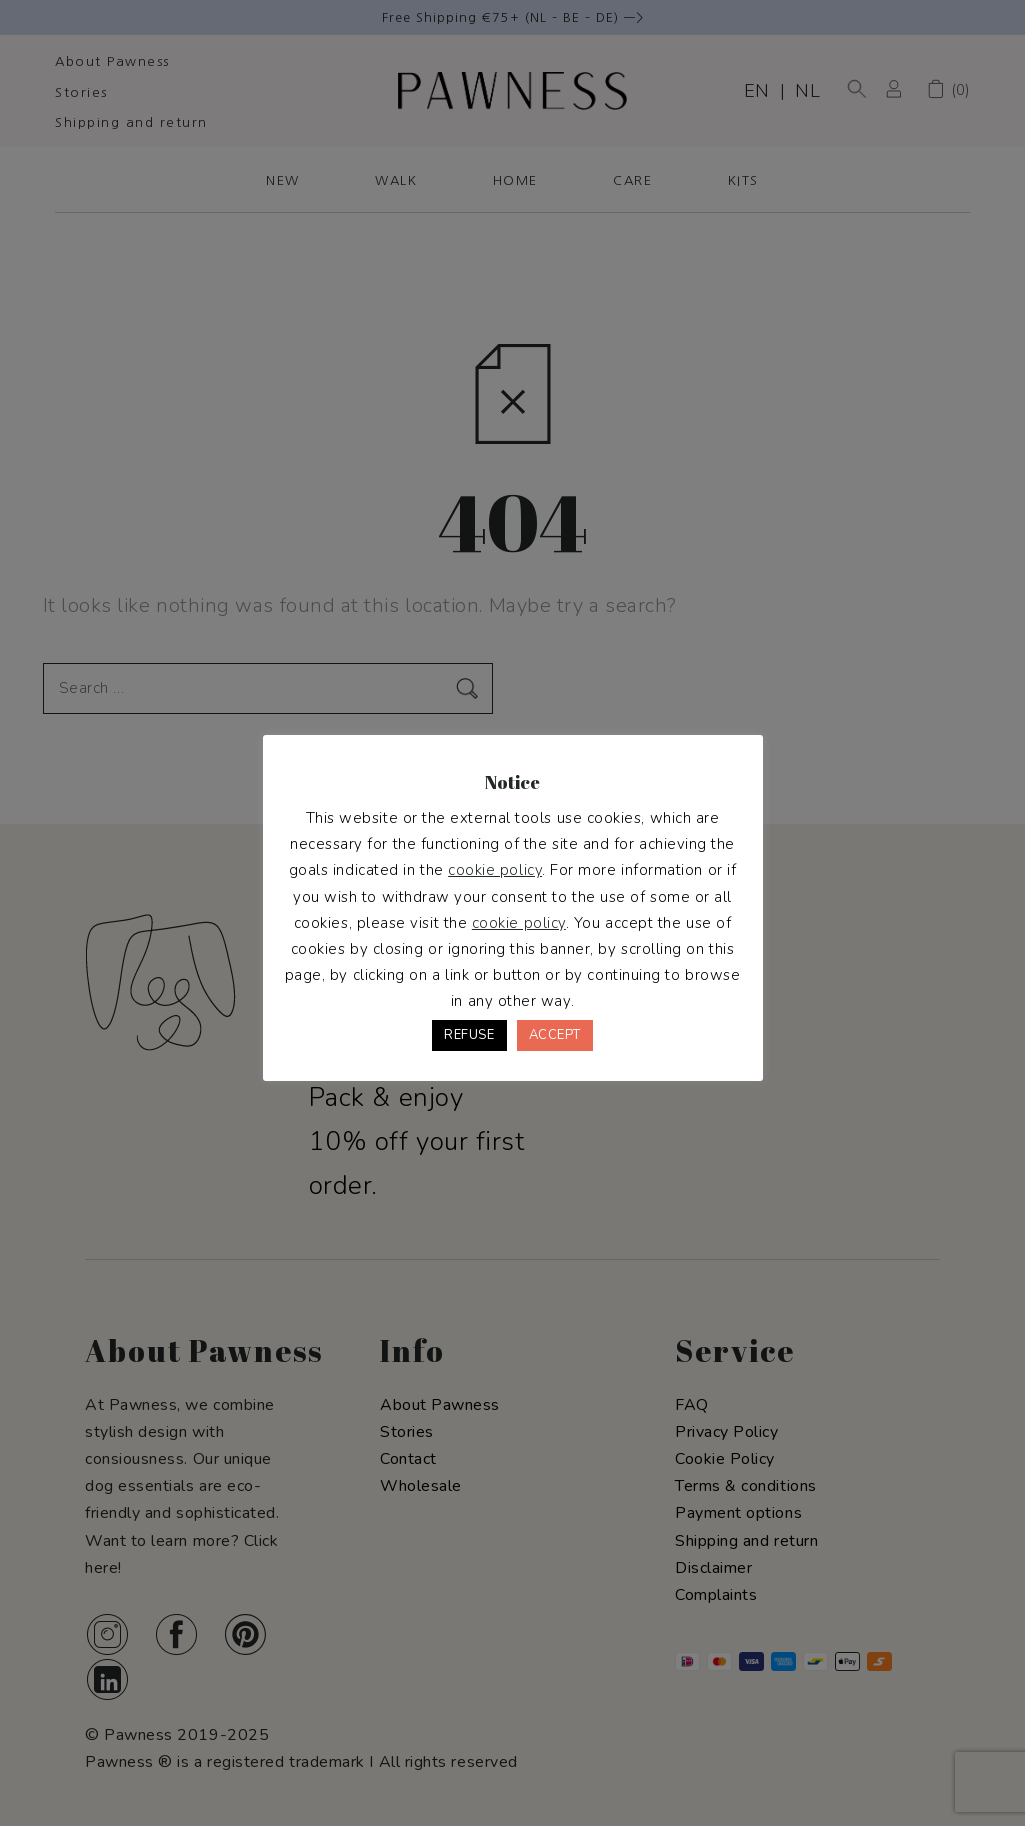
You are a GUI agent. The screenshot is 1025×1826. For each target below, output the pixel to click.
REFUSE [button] (469, 1035)
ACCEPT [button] (555, 1035)
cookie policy (495, 870)
